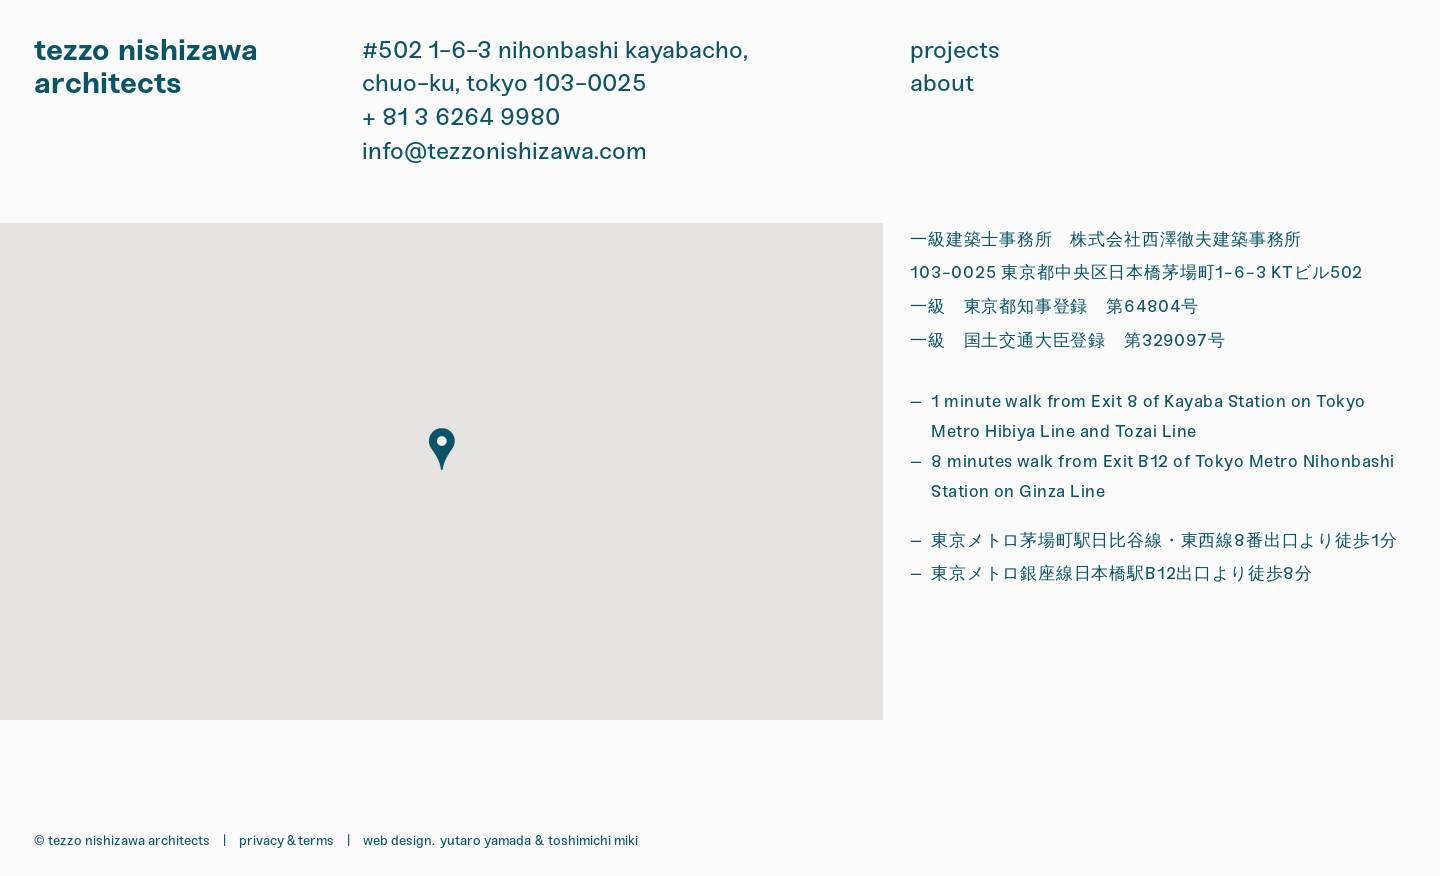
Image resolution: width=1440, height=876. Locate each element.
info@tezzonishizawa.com (504, 151)
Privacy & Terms (286, 840)
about (942, 83)
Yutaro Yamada (485, 840)
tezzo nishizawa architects (146, 67)
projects (955, 50)
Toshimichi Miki (593, 840)
